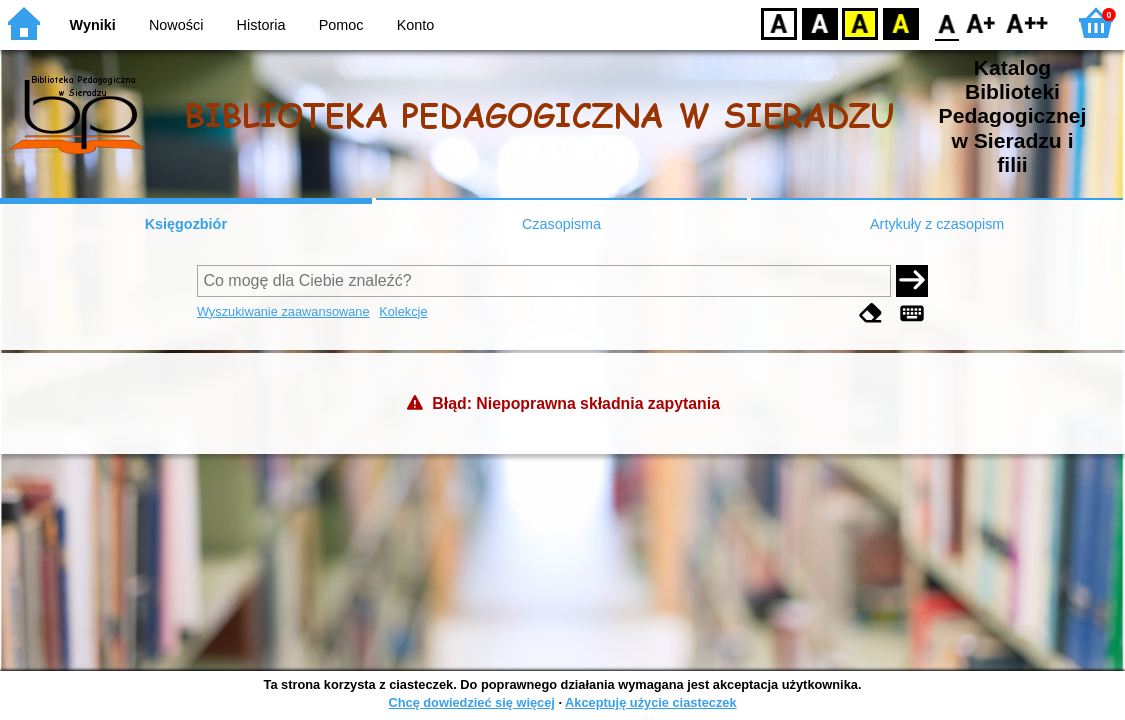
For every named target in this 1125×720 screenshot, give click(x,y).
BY (900, 22)
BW (820, 22)
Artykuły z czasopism (937, 224)
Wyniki (93, 25)
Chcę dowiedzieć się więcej (471, 702)
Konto (416, 25)
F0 (946, 22)
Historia (261, 25)
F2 (1027, 22)
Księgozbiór (186, 224)
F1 (981, 22)
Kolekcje (403, 311)
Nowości (176, 25)
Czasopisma (561, 224)
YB (859, 22)
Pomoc (341, 25)
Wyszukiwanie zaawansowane (283, 311)
